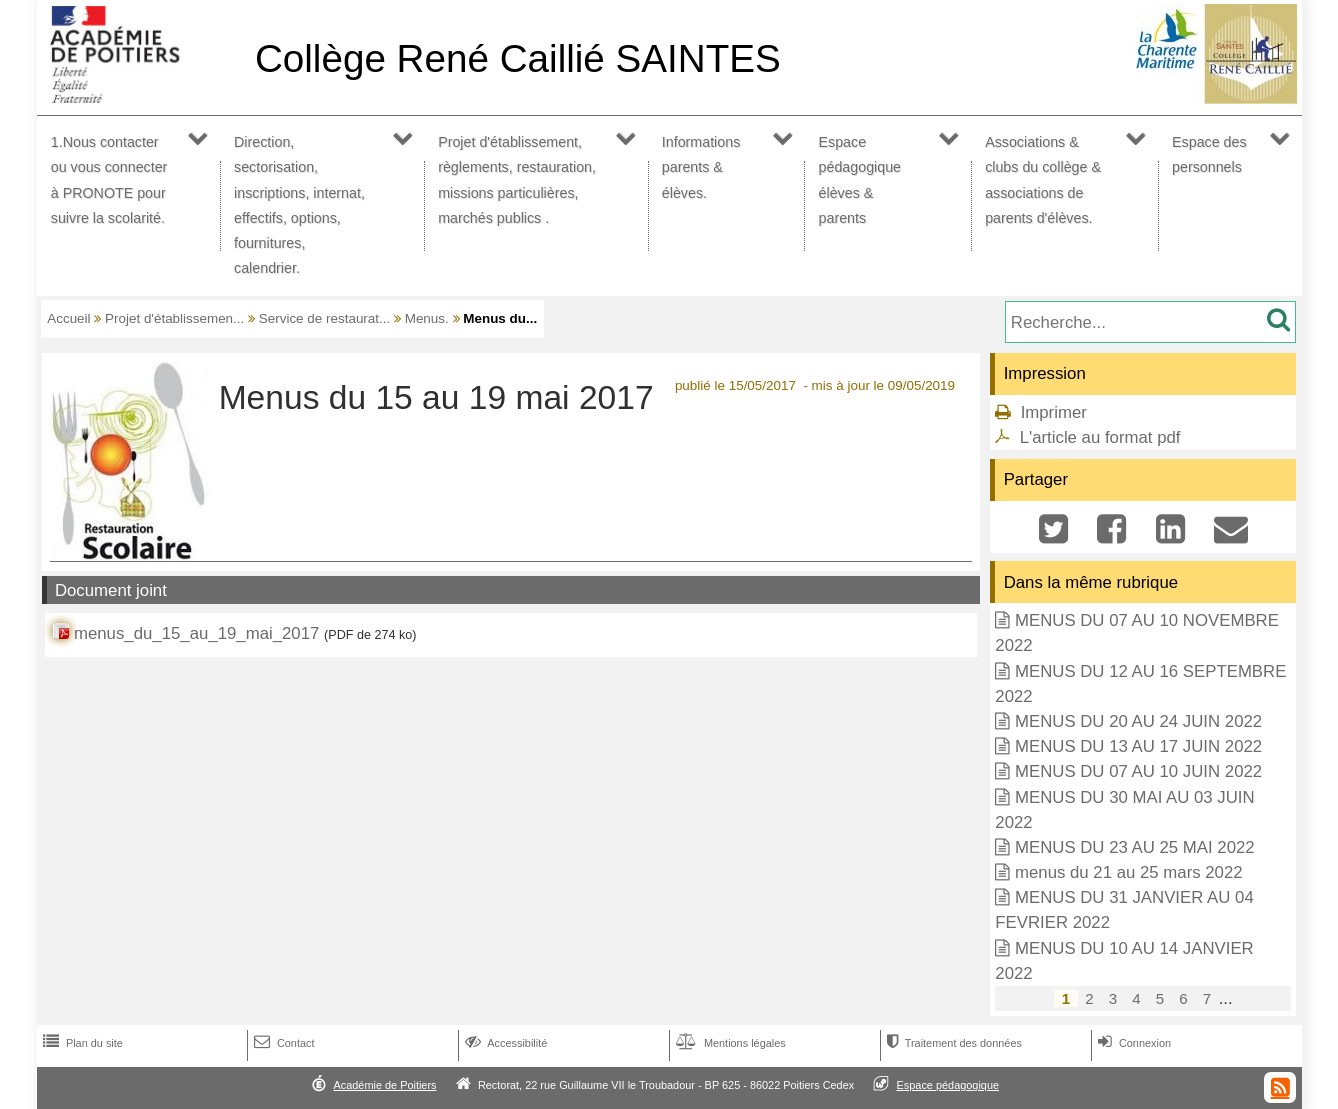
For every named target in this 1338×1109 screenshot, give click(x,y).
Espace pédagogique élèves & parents (860, 180)
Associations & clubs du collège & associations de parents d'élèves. (1043, 180)
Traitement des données (952, 1043)
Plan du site (81, 1043)
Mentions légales (729, 1043)
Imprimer (1054, 412)
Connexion (1132, 1043)
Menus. (427, 318)
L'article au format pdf (1100, 437)
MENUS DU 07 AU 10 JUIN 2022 (1138, 771)
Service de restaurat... (324, 318)
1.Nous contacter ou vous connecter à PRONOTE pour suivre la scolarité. (109, 180)
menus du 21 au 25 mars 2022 (1129, 872)
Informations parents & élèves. (701, 167)
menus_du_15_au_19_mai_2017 (196, 633)
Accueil (68, 318)
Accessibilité (504, 1043)
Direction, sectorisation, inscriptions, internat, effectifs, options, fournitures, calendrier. (299, 205)
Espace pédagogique (948, 1085)
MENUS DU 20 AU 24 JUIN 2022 (1138, 721)
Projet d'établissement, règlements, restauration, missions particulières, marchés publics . (517, 180)
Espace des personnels (1209, 154)
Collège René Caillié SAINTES (518, 58)
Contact (282, 1043)
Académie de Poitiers (384, 1085)
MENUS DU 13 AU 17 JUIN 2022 (1138, 746)
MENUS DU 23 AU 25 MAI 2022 (1135, 847)
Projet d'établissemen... (174, 318)
